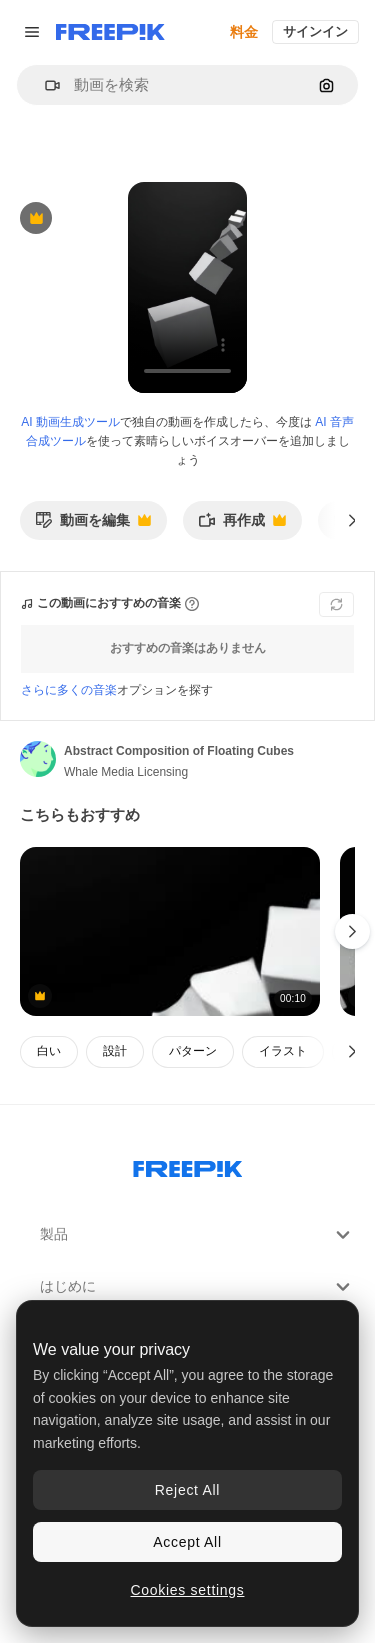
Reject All (187, 1490)
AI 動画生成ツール (70, 422)
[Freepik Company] (188, 1165)
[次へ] (352, 520)
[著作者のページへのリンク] (38, 759)
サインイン (315, 31)
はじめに (197, 1287)
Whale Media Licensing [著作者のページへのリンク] (126, 772)
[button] (44, 85)
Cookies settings (188, 1590)
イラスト (283, 1051)
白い (49, 1051)
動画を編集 (93, 525)
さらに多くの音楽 (69, 690)
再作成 (242, 525)
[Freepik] (110, 32)
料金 (244, 32)
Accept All (187, 1542)
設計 (115, 1051)
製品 (197, 1235)
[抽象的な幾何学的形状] (170, 931)
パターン (193, 1051)
